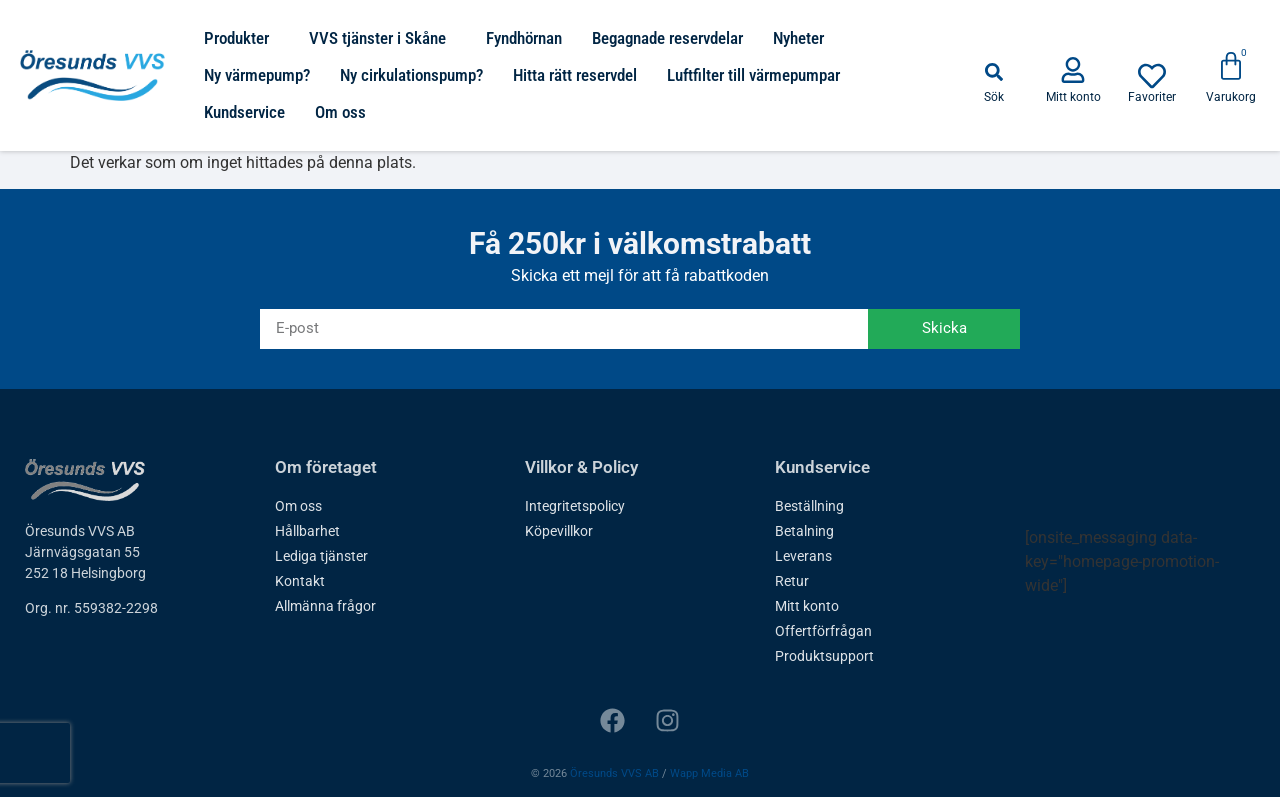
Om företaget (326, 467)
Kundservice (244, 112)
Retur (792, 581)
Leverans (803, 556)
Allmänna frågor (325, 606)
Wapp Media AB (709, 773)
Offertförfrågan (823, 631)
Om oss (340, 112)
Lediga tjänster (321, 556)
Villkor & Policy (581, 467)
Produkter (241, 38)
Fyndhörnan (524, 38)
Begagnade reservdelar (667, 38)
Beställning (809, 506)
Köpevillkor (559, 531)
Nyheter (798, 38)
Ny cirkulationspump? (411, 75)
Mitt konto (807, 606)
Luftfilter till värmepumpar (753, 75)
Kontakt (300, 581)
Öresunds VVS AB (614, 773)
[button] (994, 72)
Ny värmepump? (257, 75)
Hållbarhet (307, 531)
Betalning (804, 531)
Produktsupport (824, 656)
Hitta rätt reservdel (575, 75)
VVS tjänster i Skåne (382, 38)
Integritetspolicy (575, 506)
